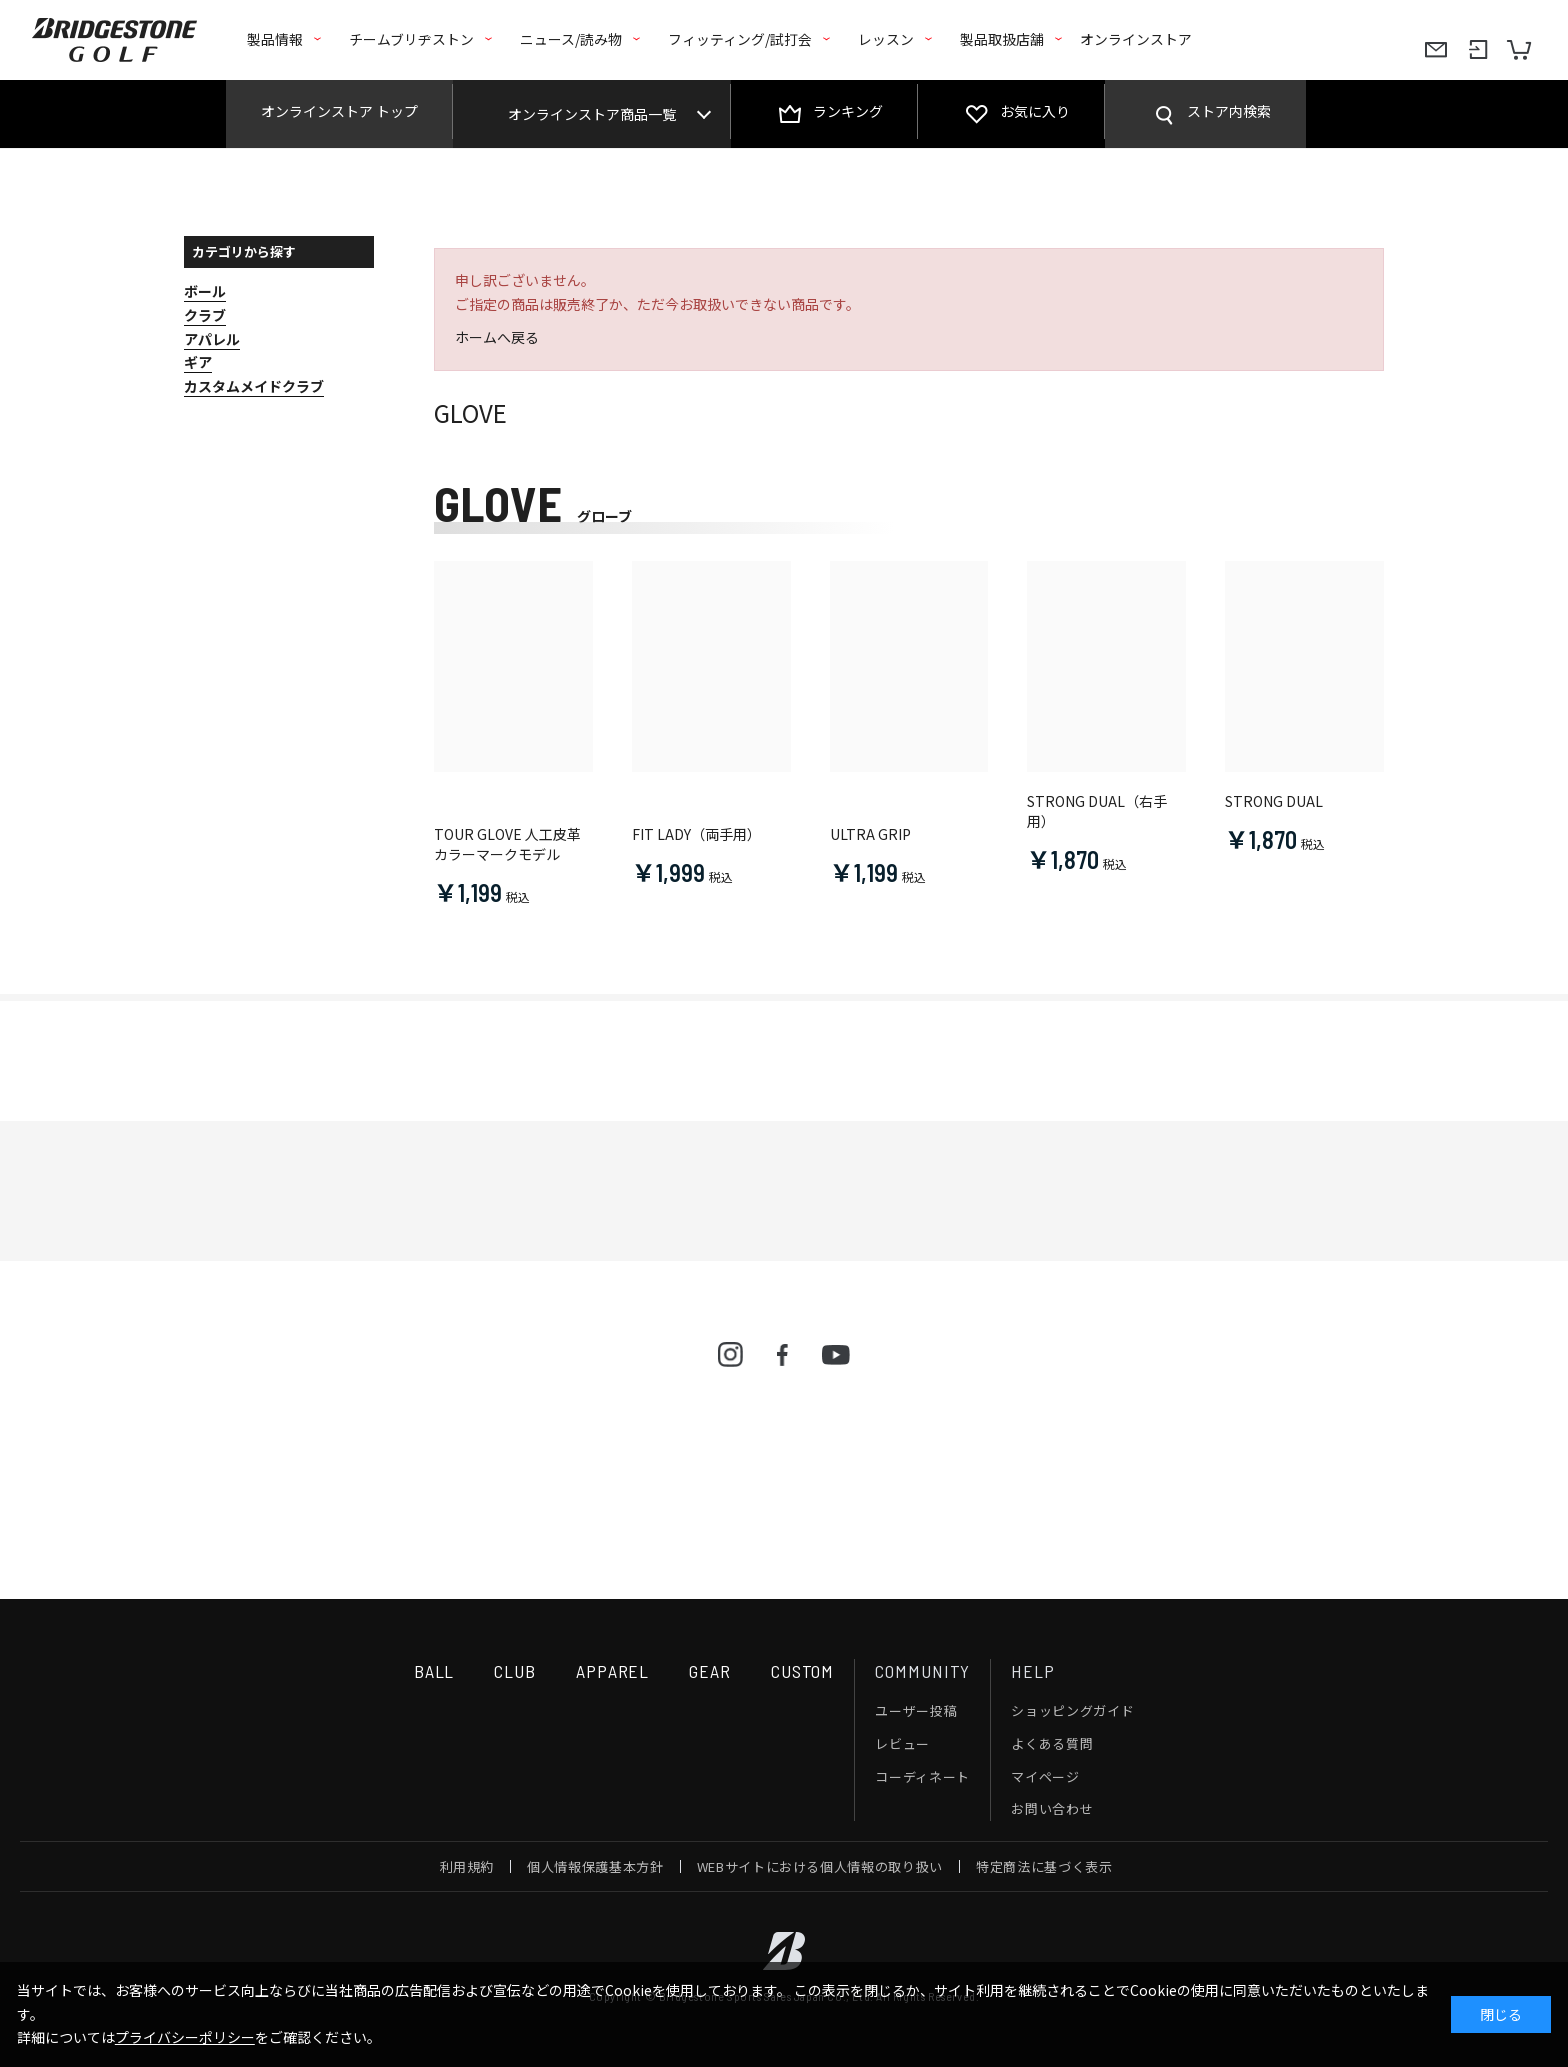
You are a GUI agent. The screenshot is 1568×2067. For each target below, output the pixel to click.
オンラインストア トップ (339, 111)
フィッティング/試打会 (740, 39)
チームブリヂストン (411, 39)
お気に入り (1035, 111)
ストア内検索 (1229, 111)
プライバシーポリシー (185, 2037)
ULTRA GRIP (870, 834)
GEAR (710, 1671)
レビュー (902, 1743)
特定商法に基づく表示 (1044, 1866)
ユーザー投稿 (916, 1710)
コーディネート (922, 1776)
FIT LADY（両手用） (696, 834)
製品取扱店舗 (1002, 39)
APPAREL (612, 1671)
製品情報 (275, 39)
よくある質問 (1052, 1743)
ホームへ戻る (497, 337)
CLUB (515, 1671)
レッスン (886, 39)
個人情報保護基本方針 (595, 1866)
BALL (434, 1671)
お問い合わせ (1052, 1808)
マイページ (1045, 1776)
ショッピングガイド (1072, 1710)
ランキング (848, 111)
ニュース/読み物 (571, 39)
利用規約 (467, 1866)
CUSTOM (802, 1671)
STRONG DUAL (1274, 801)
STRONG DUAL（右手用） (1097, 811)
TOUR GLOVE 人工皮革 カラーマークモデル (507, 844)
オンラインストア (1136, 39)
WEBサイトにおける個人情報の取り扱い (820, 1866)
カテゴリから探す (244, 251)
